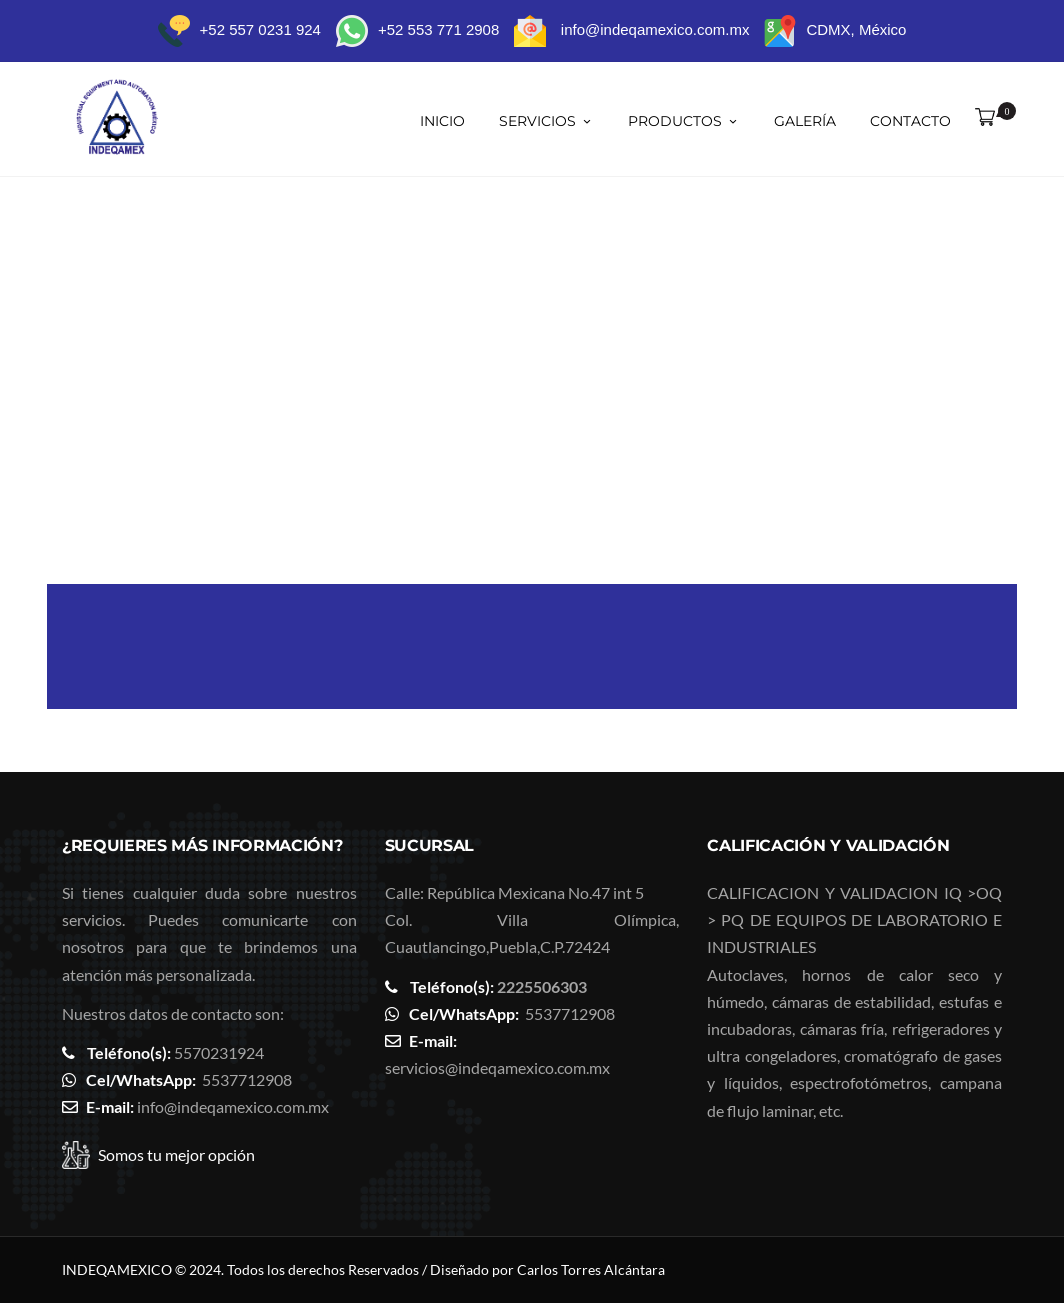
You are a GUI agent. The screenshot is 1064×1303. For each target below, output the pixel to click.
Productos (684, 121)
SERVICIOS (546, 121)
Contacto (910, 121)
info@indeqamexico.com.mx (233, 1106)
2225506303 (542, 986)
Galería (805, 121)
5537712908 (247, 1079)
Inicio (442, 121)
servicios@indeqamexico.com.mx (497, 1067)
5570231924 (219, 1052)
